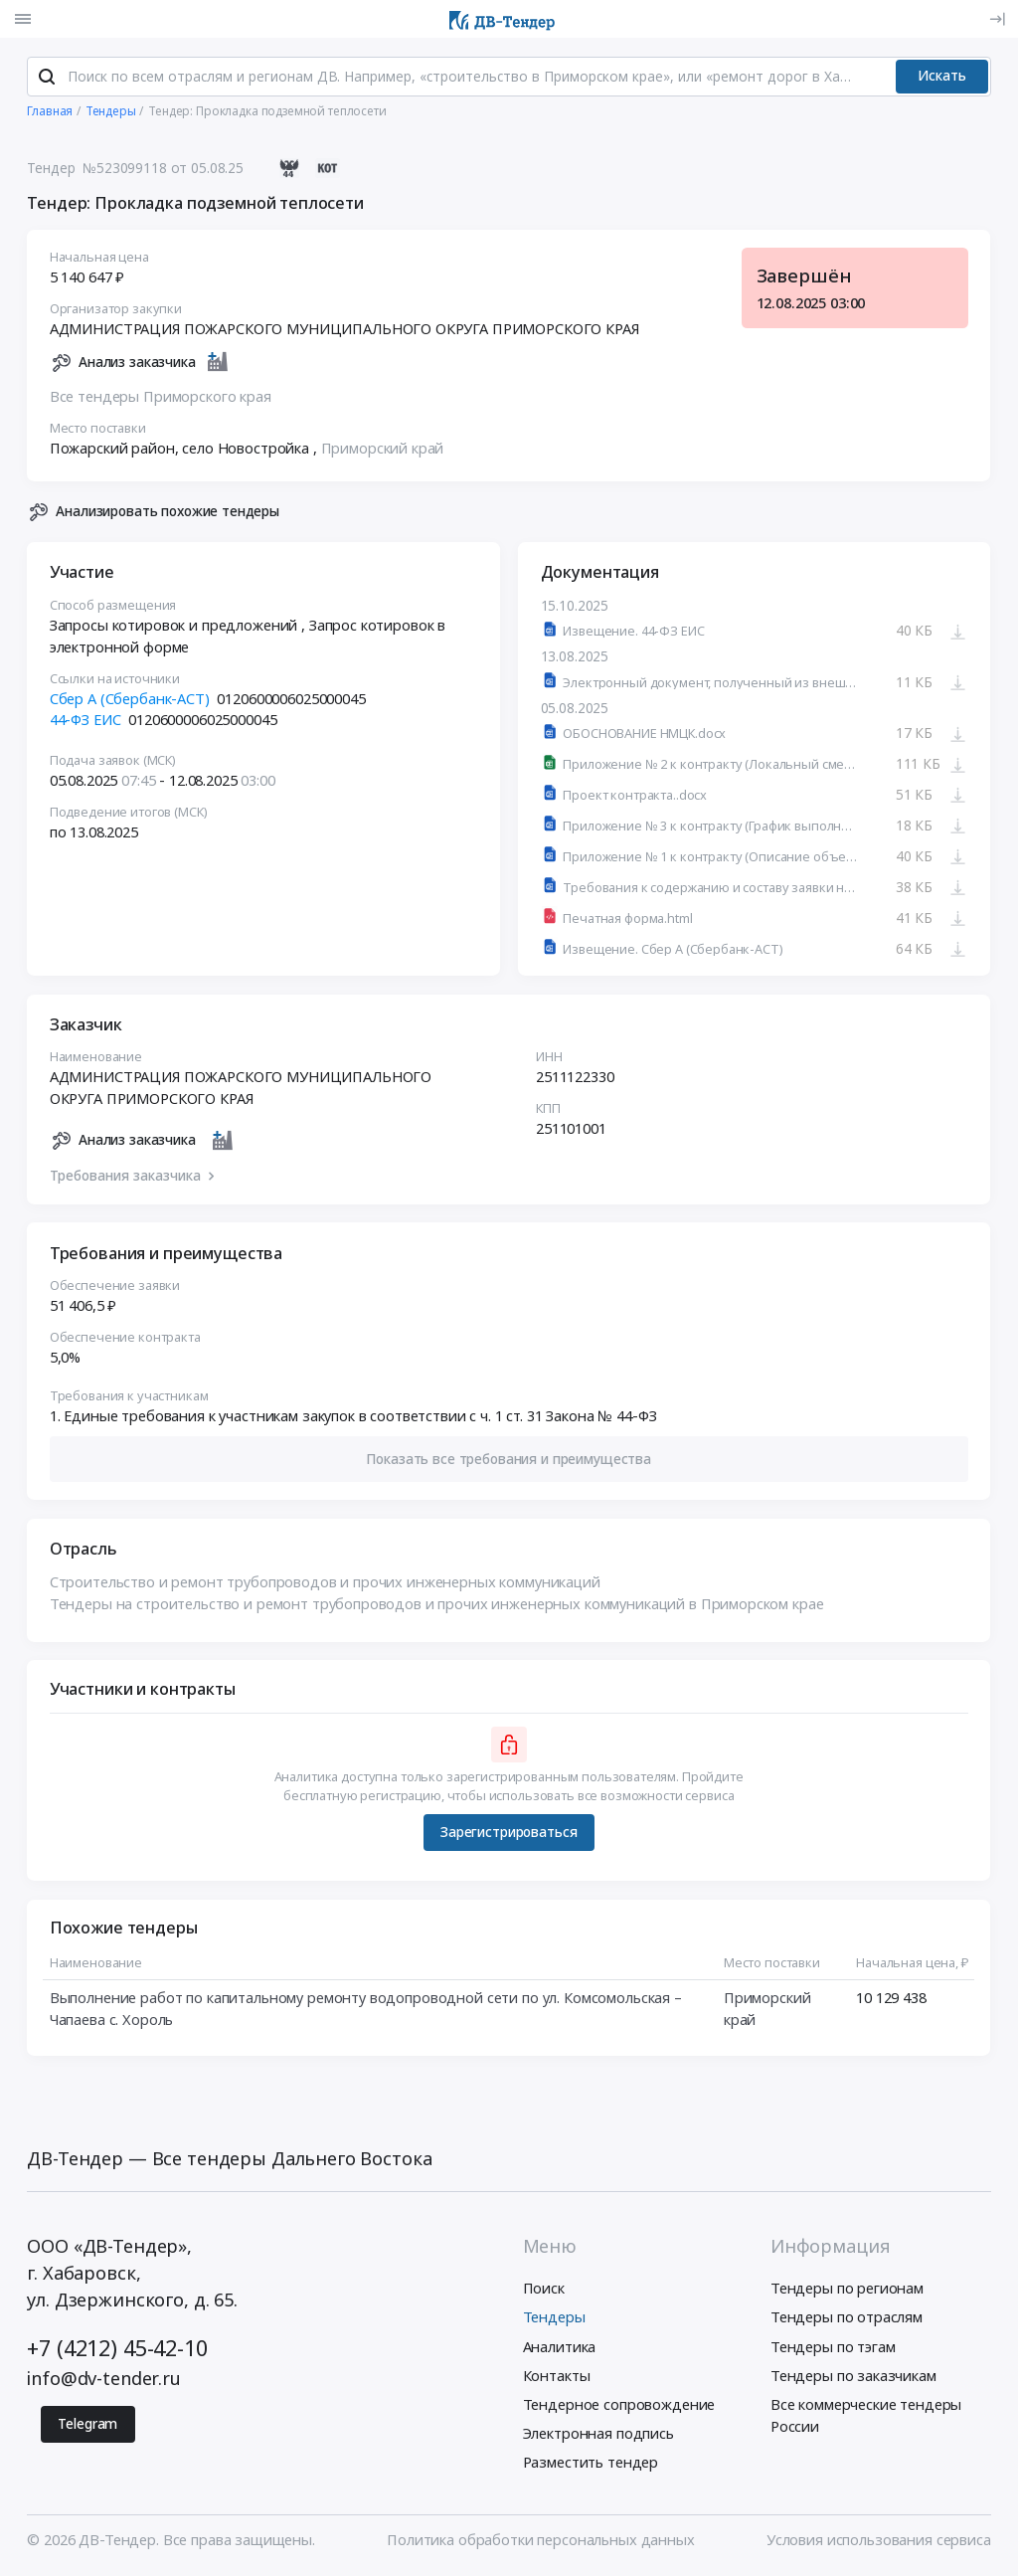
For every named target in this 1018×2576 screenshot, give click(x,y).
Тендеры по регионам (847, 2290)
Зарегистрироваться (508, 1834)
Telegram (87, 2425)
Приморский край (382, 450)
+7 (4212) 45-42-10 (117, 2349)
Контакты (557, 2377)
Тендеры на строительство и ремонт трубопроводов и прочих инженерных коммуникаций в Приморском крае (437, 1605)
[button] (509, 1461)
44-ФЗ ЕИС (85, 722)
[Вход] (997, 19)
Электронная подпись (598, 2435)
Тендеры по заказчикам (853, 2377)
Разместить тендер (591, 2465)
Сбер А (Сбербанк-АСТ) (130, 700)
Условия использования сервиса (878, 2541)
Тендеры (554, 2319)
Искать (942, 78)
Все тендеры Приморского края (160, 398)
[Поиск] (47, 78)
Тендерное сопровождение (619, 2406)
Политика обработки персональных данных (540, 2541)
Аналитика (559, 2348)
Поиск (544, 2290)
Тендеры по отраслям (846, 2319)
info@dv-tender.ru (104, 2380)
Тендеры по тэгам (833, 2348)
